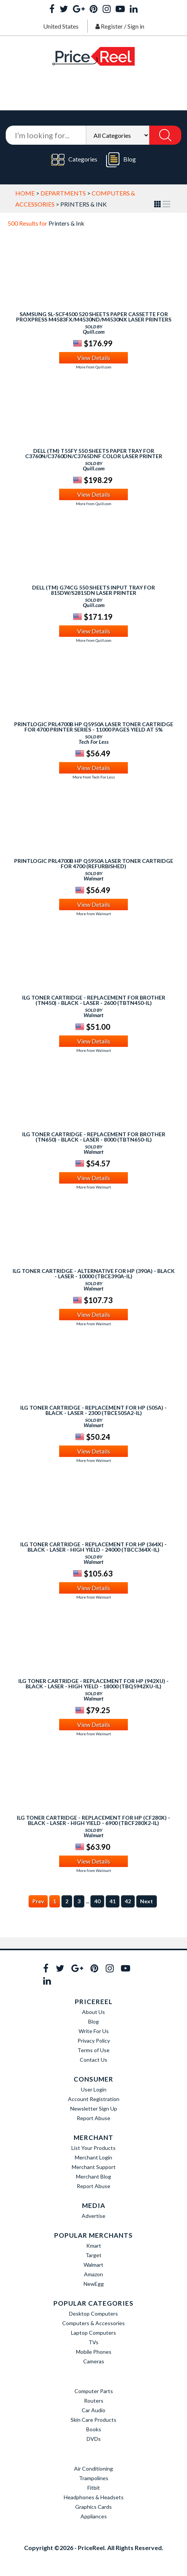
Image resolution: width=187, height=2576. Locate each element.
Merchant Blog (93, 2176)
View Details (93, 357)
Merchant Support (94, 2167)
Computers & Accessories (93, 2323)
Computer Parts (93, 2391)
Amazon (93, 2274)
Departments (63, 193)
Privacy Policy (93, 2040)
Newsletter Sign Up (93, 2108)
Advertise (93, 2216)
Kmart (93, 2245)
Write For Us (94, 2031)
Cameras (93, 2361)
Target (93, 2255)
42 (128, 1901)
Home (25, 193)
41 (113, 1901)
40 (97, 1901)
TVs (93, 2342)
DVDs (94, 2438)
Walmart (93, 2264)
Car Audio (93, 2410)
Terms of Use (93, 2050)
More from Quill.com (93, 367)
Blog (121, 159)
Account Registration (93, 2099)
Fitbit (93, 2487)
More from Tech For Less (94, 777)
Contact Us (93, 2059)
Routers (93, 2400)
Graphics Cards (93, 2506)
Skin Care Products (93, 2419)
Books (93, 2429)
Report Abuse (93, 2118)
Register (112, 26)
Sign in (135, 26)
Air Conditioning (93, 2468)
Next (146, 1901)
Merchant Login (93, 2157)
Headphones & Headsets (94, 2497)
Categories (74, 160)
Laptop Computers (93, 2332)
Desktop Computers (93, 2313)
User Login (93, 2089)
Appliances (94, 2516)
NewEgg (94, 2283)
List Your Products (93, 2148)
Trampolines (93, 2478)
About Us (93, 2012)
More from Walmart (93, 914)
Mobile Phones (93, 2351)
